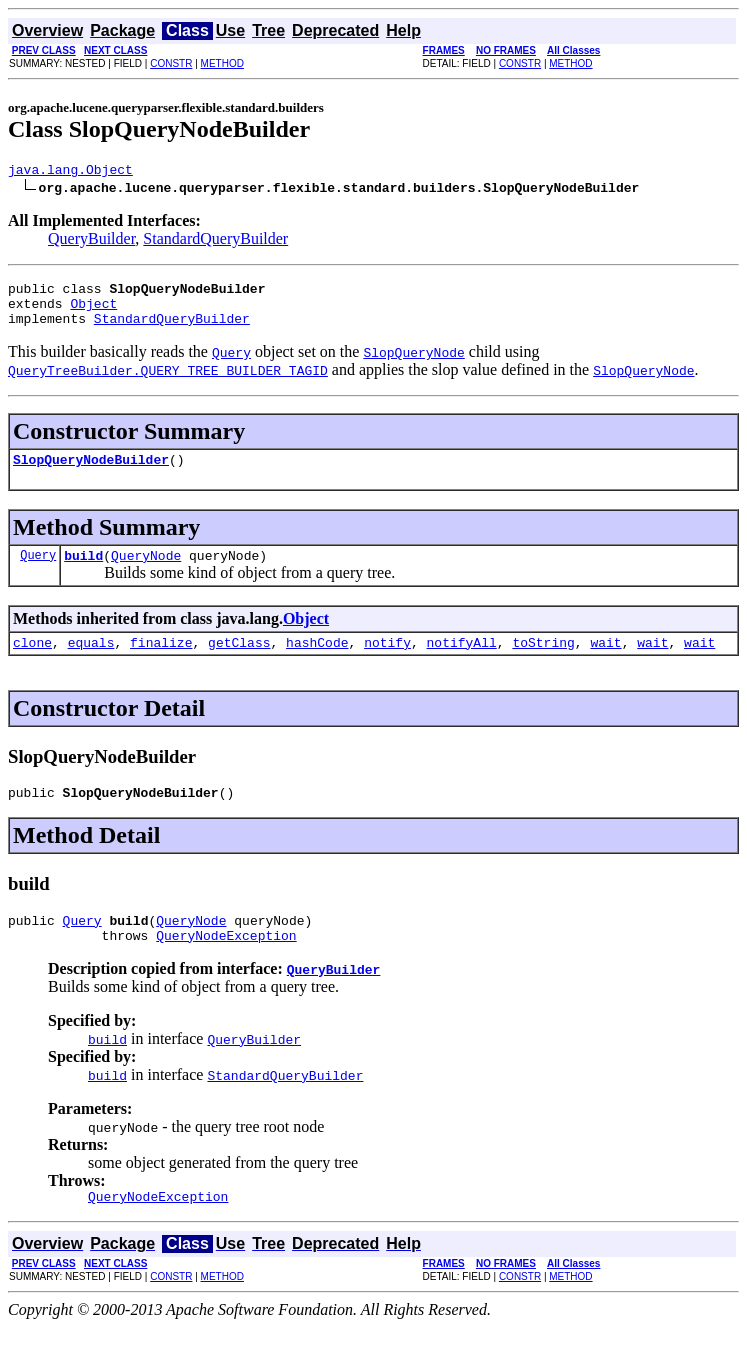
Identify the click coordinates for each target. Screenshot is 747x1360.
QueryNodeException (226, 965)
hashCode (317, 663)
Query (38, 572)
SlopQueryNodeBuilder (91, 474)
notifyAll (462, 663)
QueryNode (146, 573)
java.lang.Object (70, 172)
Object (93, 312)
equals (91, 663)
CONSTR (171, 63)
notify (387, 663)
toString (543, 663)
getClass (239, 663)
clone (32, 663)
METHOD (222, 63)
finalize (161, 663)
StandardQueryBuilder (215, 241)
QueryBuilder (91, 241)
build (83, 573)
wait (605, 663)
